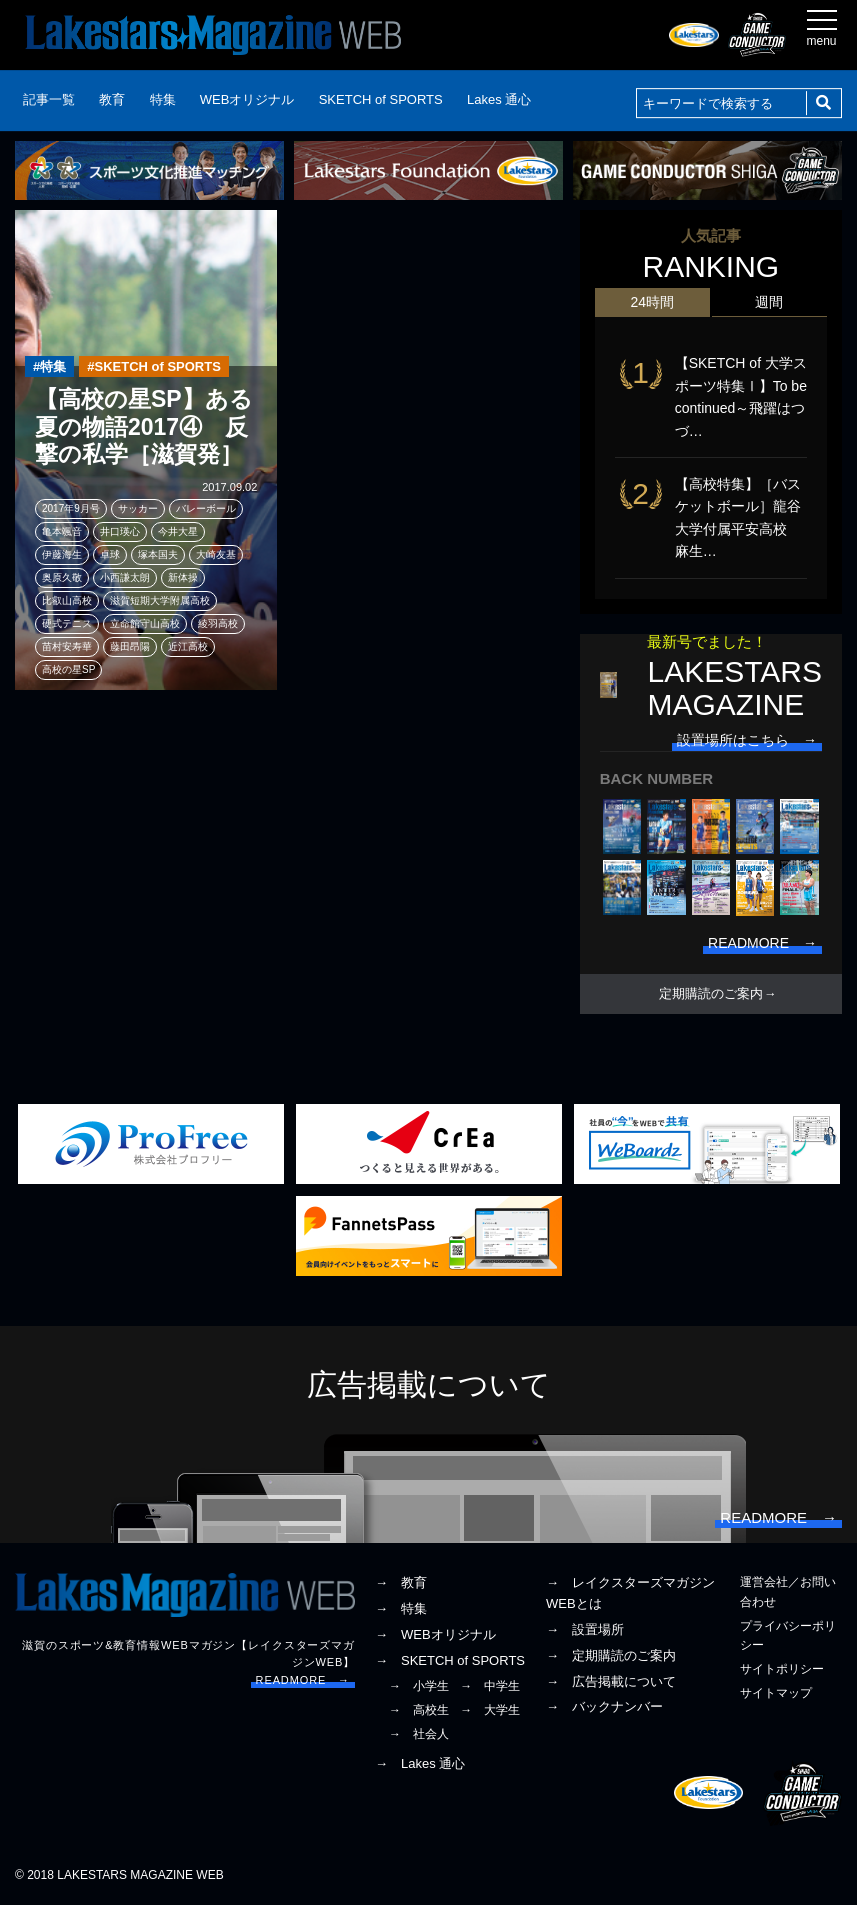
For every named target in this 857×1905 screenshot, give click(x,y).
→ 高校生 (419, 1710)
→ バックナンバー (604, 1706)
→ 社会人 (419, 1734)
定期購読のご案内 (711, 994)
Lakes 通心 (499, 99)
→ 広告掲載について (611, 1681)
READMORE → (303, 1680)
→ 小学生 (419, 1686)
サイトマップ (776, 1693)
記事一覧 (49, 99)
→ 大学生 (490, 1710)
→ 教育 (401, 1582)
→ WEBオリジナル (435, 1634)
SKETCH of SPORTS (381, 99)
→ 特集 (401, 1608)
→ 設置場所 (585, 1629)
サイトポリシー (782, 1669)
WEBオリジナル (247, 99)
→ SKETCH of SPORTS (450, 1660)
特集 (163, 99)
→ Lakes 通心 (420, 1763)
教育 (112, 99)
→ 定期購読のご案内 (611, 1655)
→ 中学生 (490, 1686)
